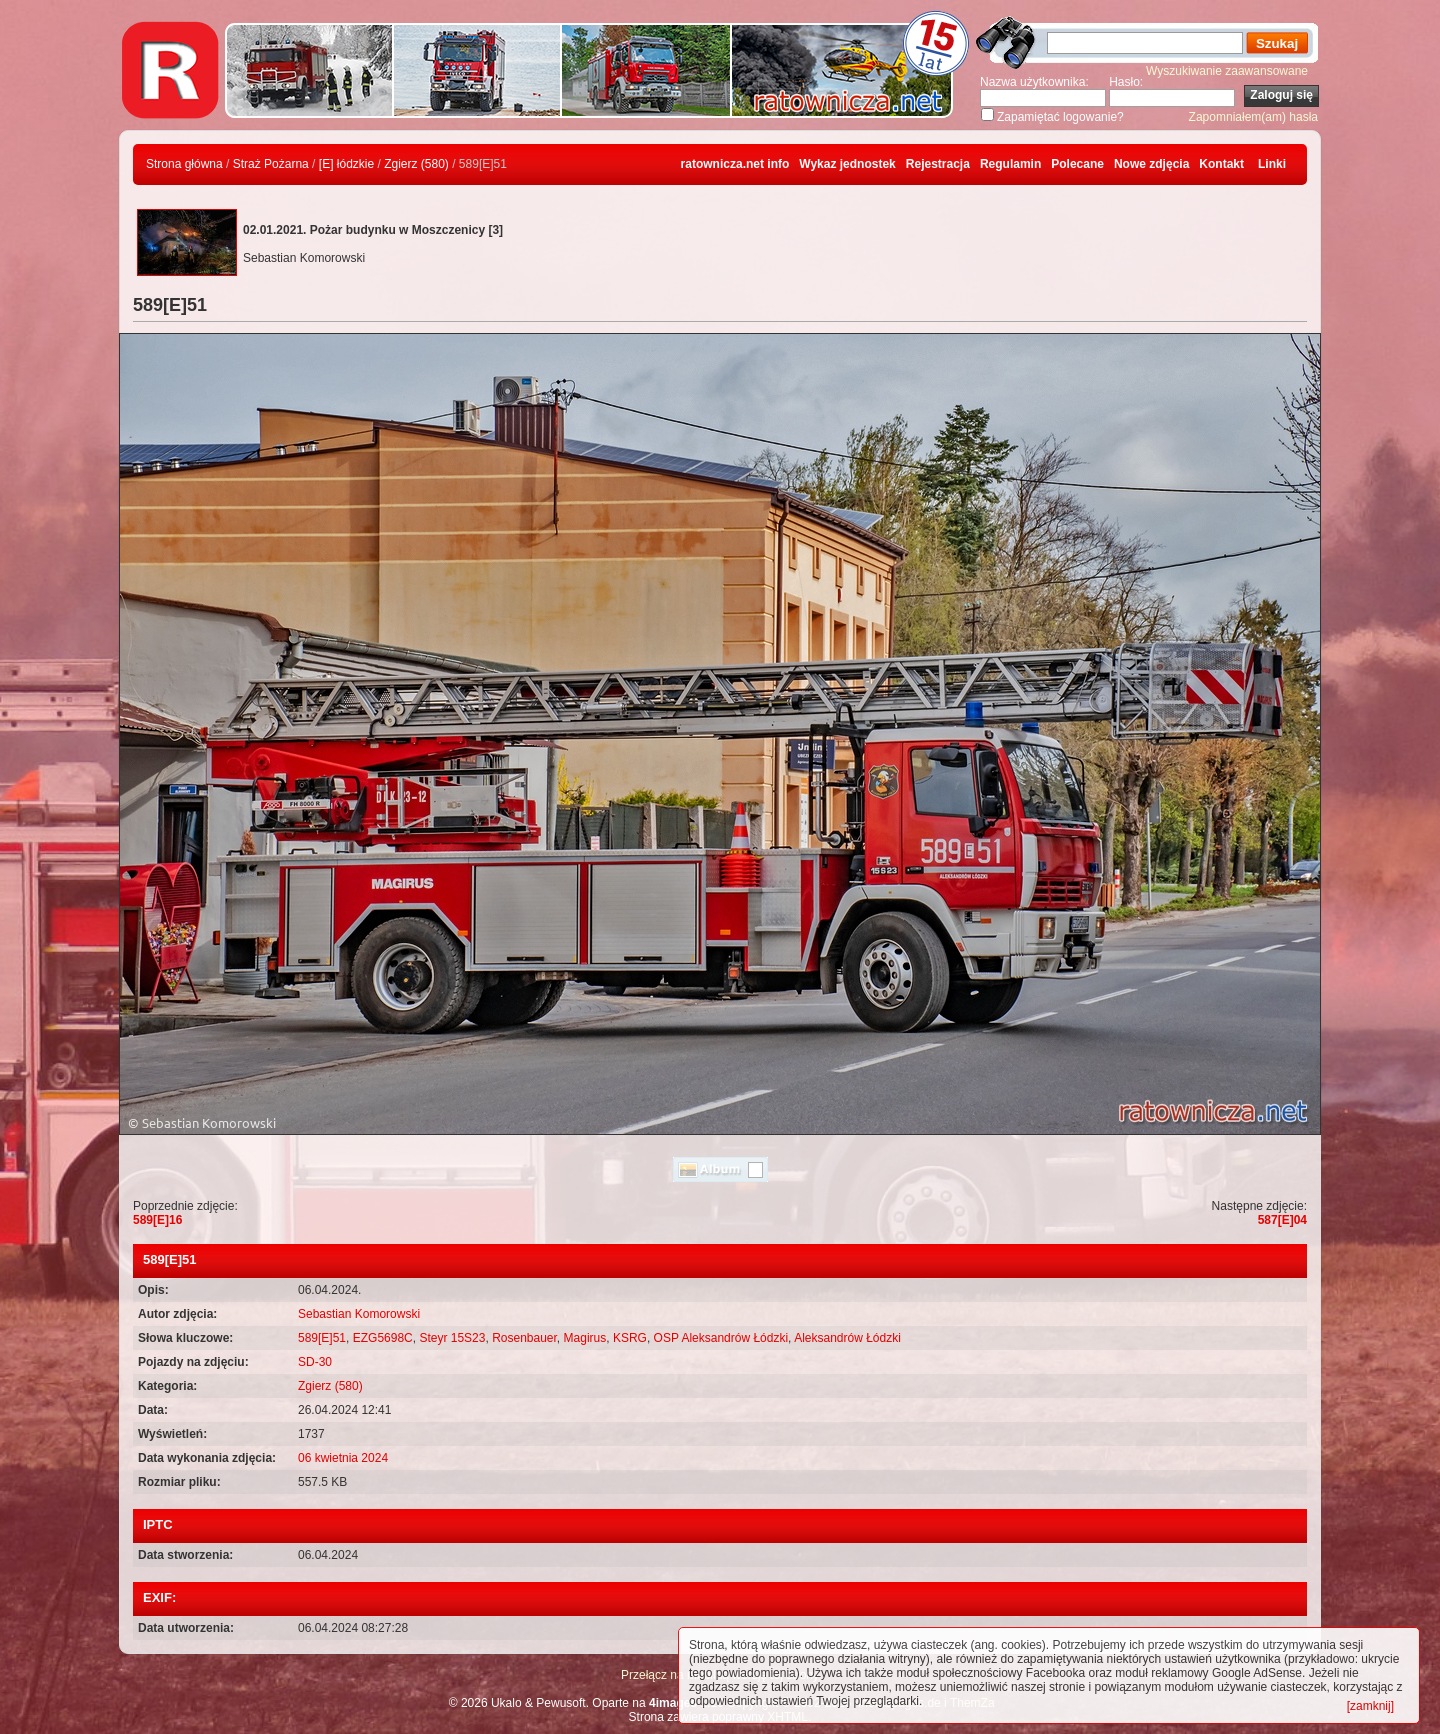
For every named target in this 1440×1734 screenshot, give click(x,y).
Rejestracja (938, 164)
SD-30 (315, 1362)
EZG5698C (383, 1338)
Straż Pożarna (271, 164)
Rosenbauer (524, 1338)
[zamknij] (1370, 1706)
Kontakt (1221, 164)
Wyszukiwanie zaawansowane (1227, 71)
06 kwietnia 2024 (343, 1458)
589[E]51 (322, 1338)
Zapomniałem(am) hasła (1253, 117)
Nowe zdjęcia (1151, 164)
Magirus (585, 1338)
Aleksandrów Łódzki (847, 1338)
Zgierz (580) (416, 164)
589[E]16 (157, 1220)
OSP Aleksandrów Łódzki (721, 1338)
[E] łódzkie (346, 164)
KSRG (630, 1338)
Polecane (1077, 164)
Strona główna (184, 164)
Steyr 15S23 (452, 1338)
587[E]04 (1282, 1220)
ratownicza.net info (735, 164)
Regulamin (1010, 164)
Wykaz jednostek (847, 164)
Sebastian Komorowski (359, 1314)
